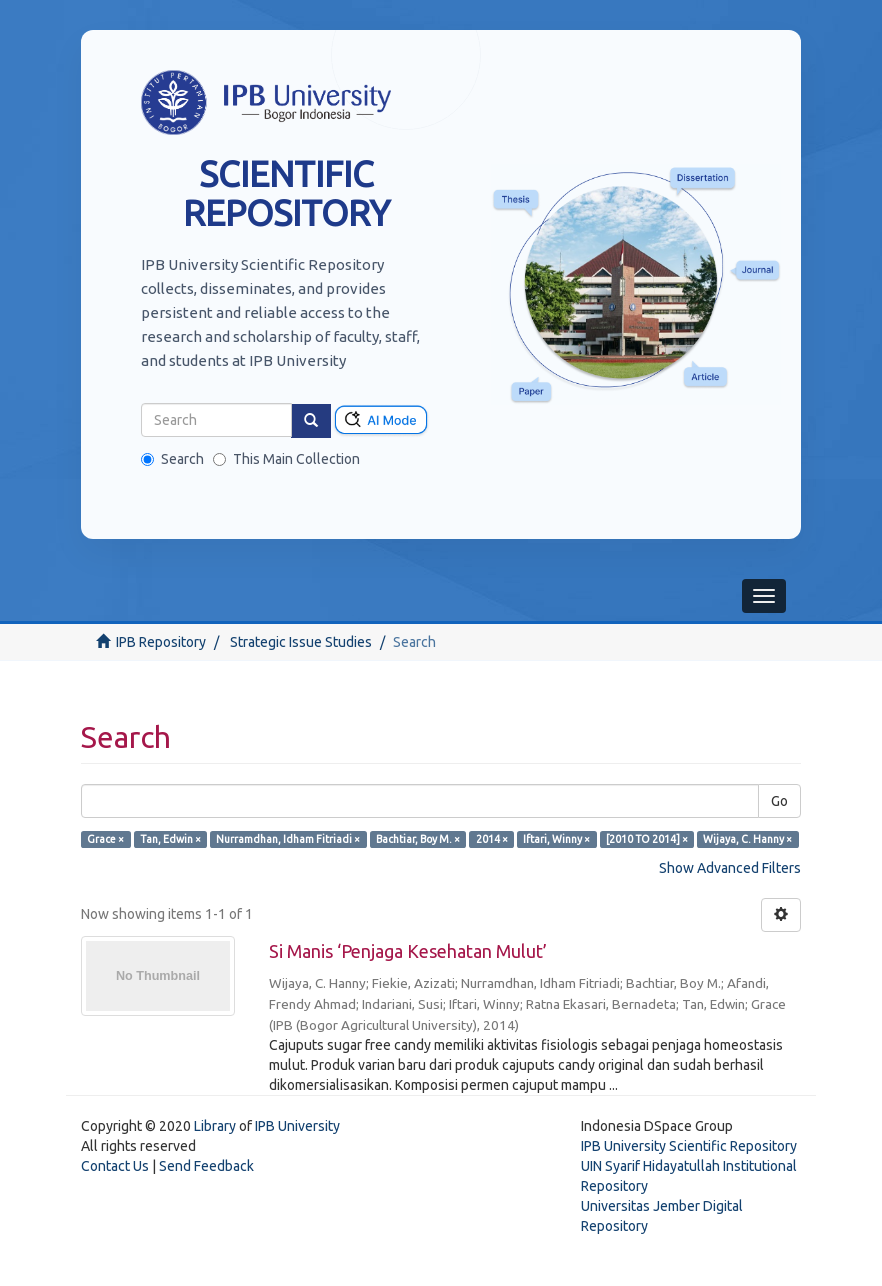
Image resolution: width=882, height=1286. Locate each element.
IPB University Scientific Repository (689, 1146)
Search (172, 459)
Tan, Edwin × (170, 839)
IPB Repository (161, 642)
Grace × (105, 839)
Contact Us (115, 1166)
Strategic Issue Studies (301, 642)
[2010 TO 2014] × (647, 839)
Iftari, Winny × (556, 839)
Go (779, 801)
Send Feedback (206, 1166)
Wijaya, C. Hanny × (747, 839)
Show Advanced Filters (730, 868)
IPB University (297, 1126)
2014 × (492, 839)
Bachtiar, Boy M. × (418, 839)
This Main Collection (286, 459)
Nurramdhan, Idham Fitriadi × (288, 839)
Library (215, 1126)
